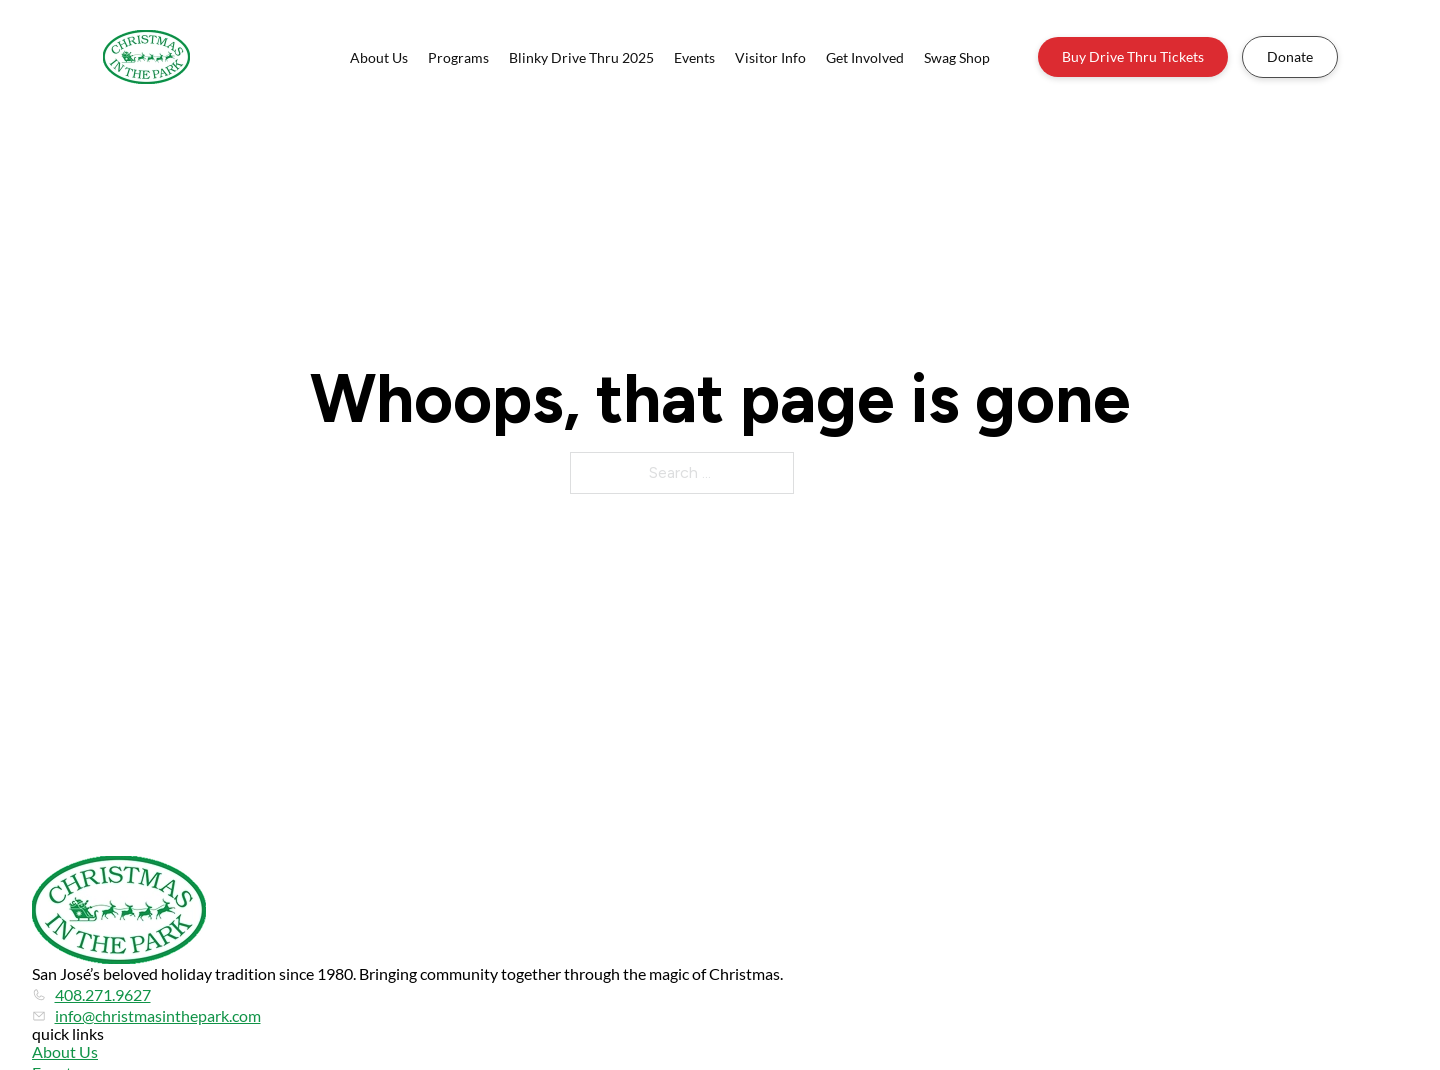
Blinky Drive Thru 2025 (581, 57)
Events (694, 57)
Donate (1290, 56)
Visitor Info (770, 57)
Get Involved (865, 57)
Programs (458, 57)
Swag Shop (957, 57)
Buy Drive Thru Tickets (1133, 56)
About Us (379, 57)
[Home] (146, 57)
